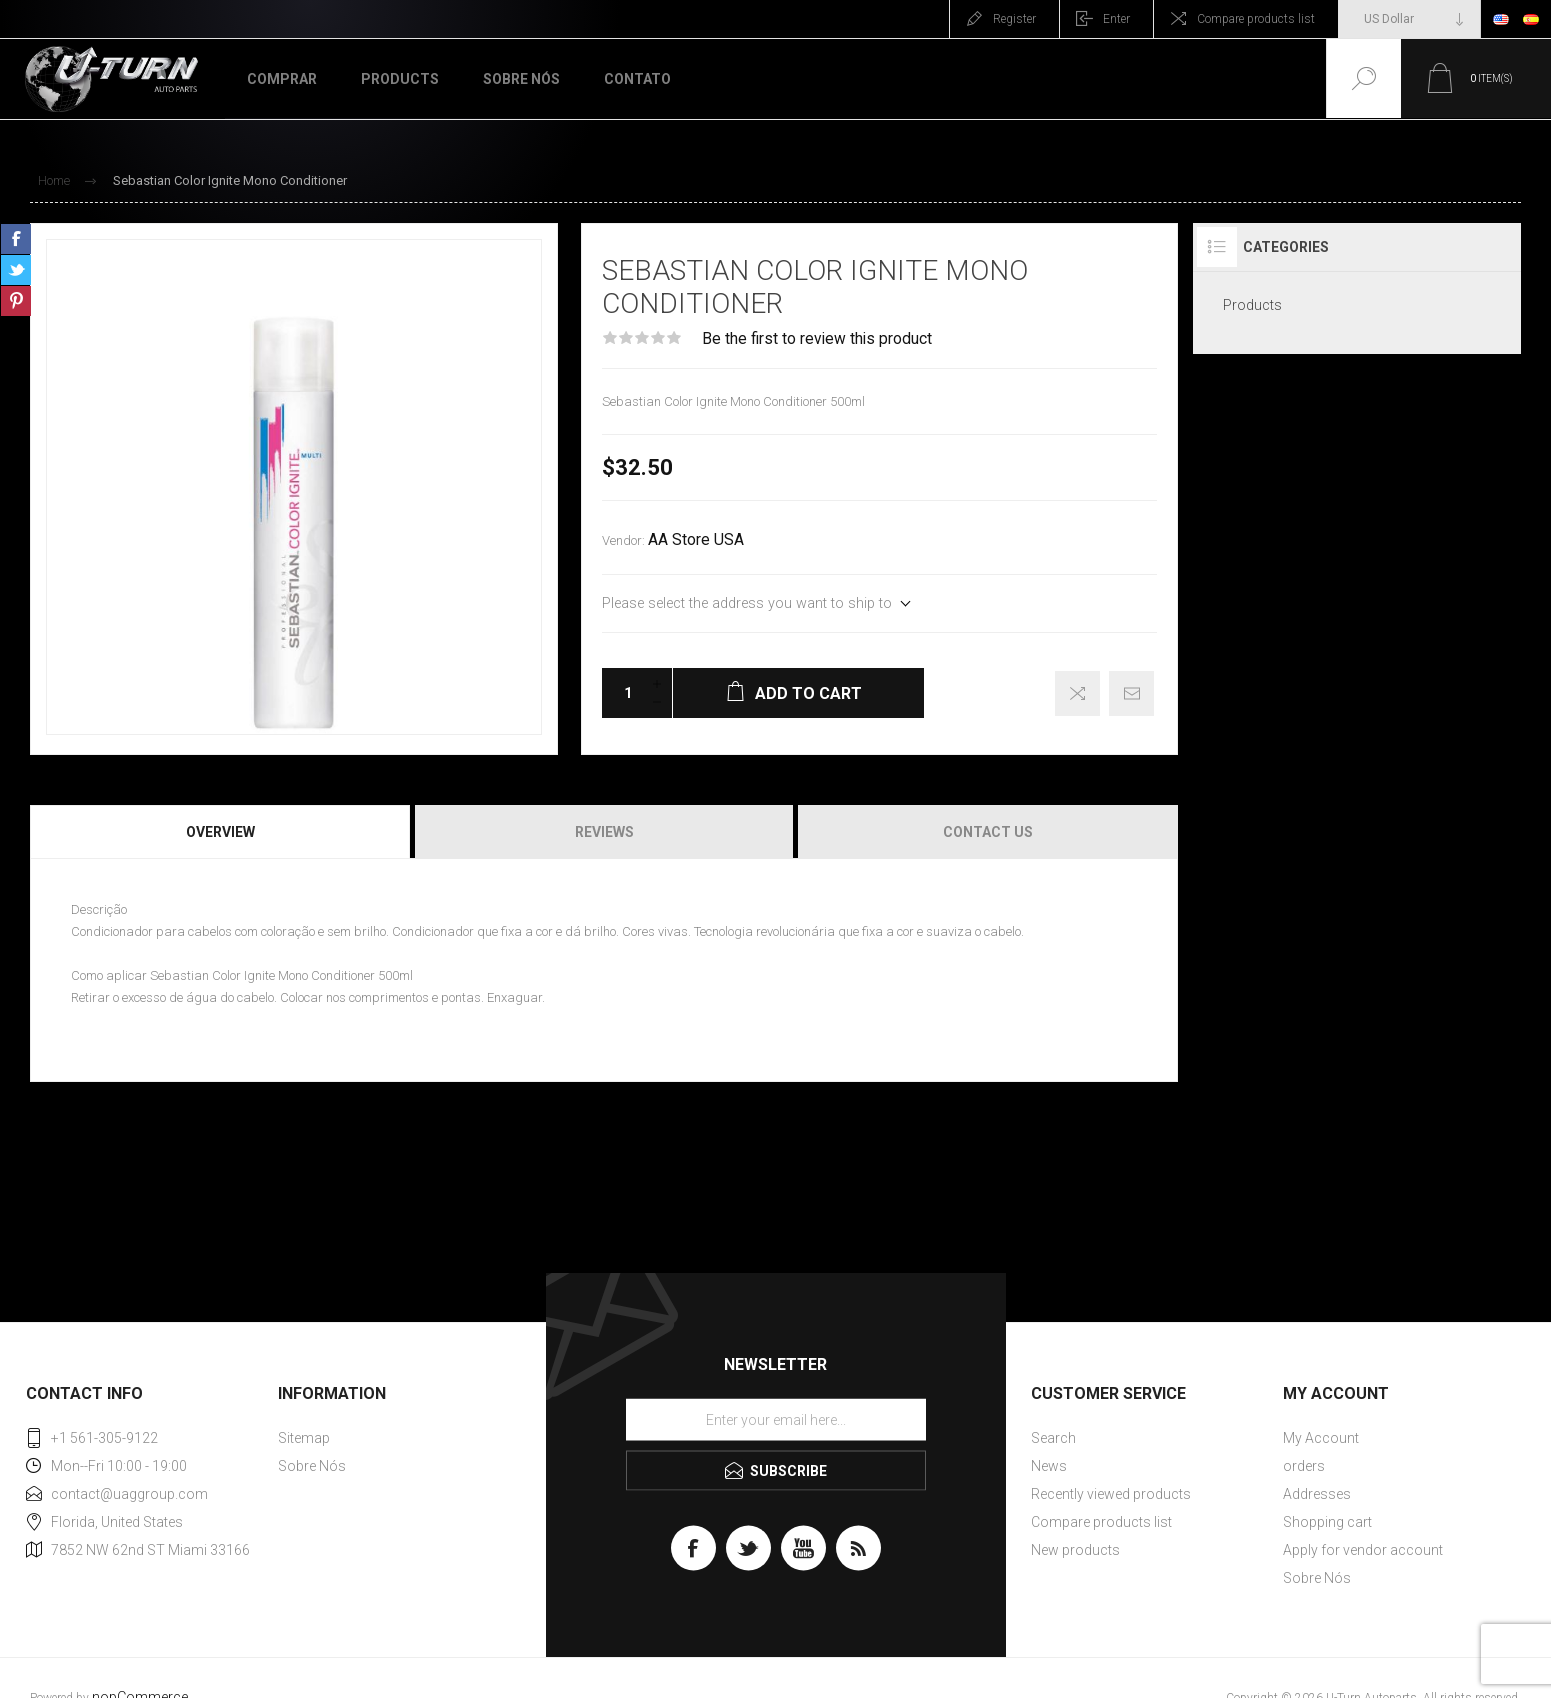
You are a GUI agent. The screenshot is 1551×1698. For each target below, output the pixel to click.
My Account (1321, 1438)
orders (1304, 1466)
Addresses (1317, 1494)
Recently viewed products (1111, 1494)
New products (1075, 1550)
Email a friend (1131, 693)
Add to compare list (1077, 693)
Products (1252, 305)
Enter (1116, 19)
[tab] (221, 832)
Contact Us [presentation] (988, 832)
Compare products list (1256, 19)
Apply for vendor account (1363, 1550)
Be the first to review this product (817, 339)
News (1049, 1466)
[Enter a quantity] (622, 693)
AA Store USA (696, 540)
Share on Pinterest (16, 301)
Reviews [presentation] (604, 832)
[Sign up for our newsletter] (776, 1420)
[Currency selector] (1409, 19)
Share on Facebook (16, 239)
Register (1014, 19)
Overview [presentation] (220, 832)
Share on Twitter (16, 270)
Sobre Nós (312, 1466)
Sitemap (304, 1438)
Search (1053, 1438)
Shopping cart (1327, 1522)
